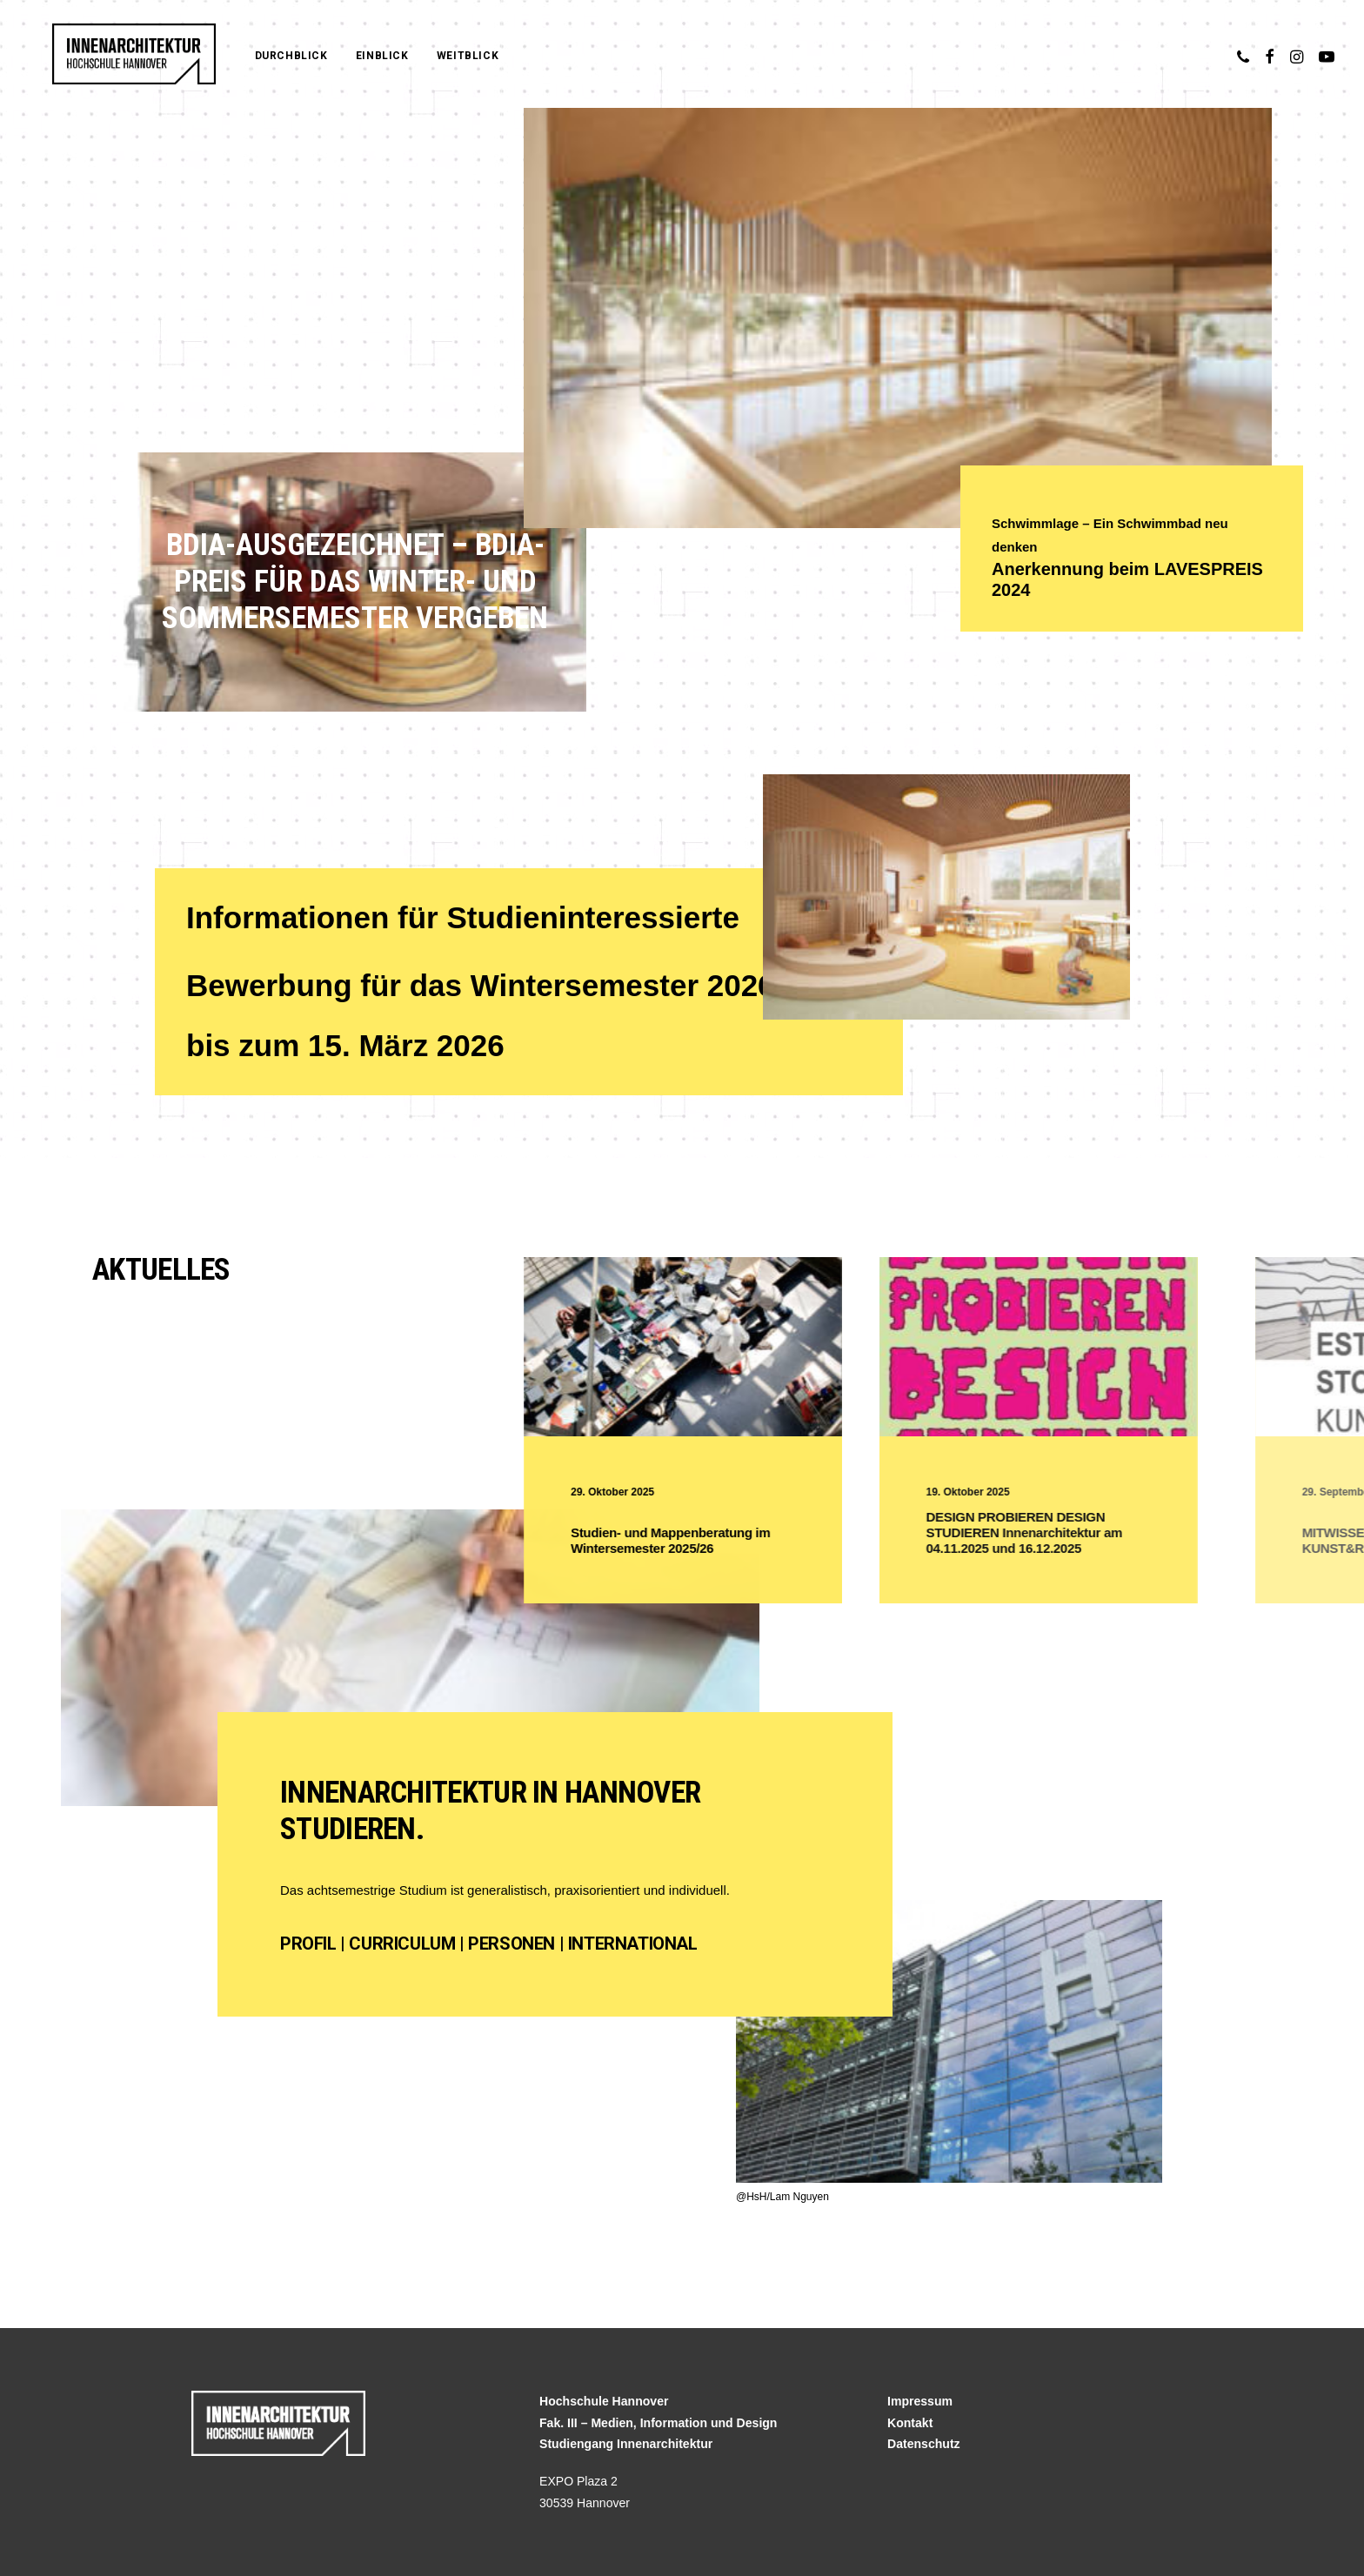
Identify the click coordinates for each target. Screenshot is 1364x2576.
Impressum (920, 2401)
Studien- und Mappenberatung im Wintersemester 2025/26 (711, 1540)
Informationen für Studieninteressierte (462, 917)
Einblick (348, 56)
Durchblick (257, 56)
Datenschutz (923, 2444)
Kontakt (910, 2423)
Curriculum (402, 1943)
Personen (511, 1943)
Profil (308, 1943)
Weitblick (434, 56)
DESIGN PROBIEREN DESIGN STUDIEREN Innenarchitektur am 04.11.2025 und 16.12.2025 (1095, 1532)
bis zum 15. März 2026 (345, 1045)
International (633, 1943)
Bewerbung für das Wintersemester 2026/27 (506, 985)
